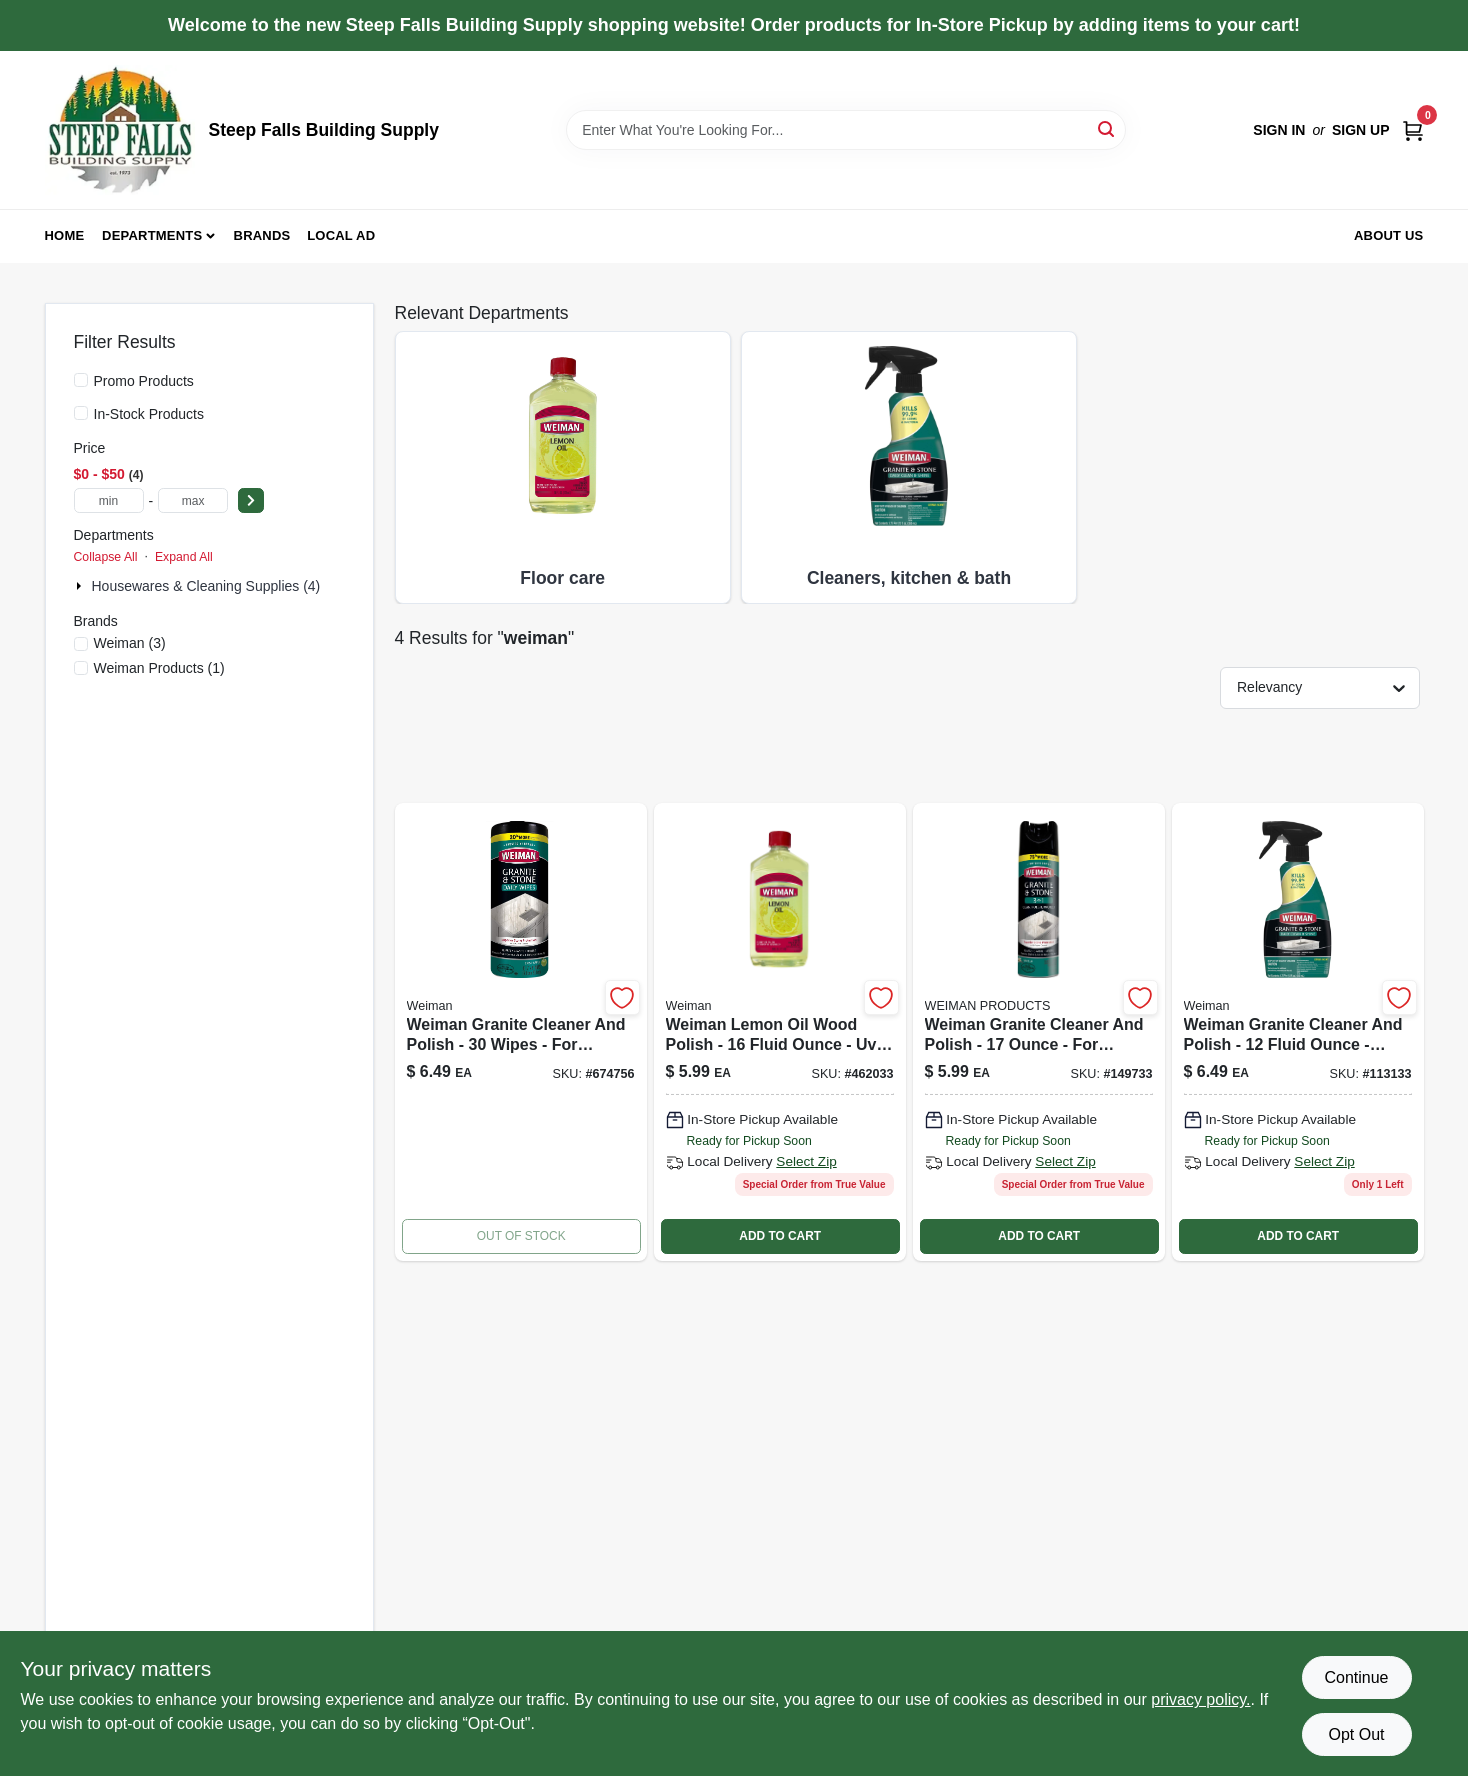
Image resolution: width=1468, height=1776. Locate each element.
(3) (130, 643)
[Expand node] (81, 586)
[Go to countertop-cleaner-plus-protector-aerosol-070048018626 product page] (1039, 1031)
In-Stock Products (149, 414)
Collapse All (106, 557)
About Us (1389, 235)
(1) (159, 668)
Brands (262, 235)
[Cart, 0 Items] (1413, 129)
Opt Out (1356, 1734)
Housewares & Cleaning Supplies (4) (206, 586)
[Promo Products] (81, 380)
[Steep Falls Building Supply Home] (120, 129)
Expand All (184, 557)
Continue (1356, 1677)
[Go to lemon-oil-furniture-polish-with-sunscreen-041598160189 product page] (780, 1031)
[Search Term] (846, 130)
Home (65, 235)
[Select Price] (251, 500)
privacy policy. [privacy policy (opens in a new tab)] (1200, 1699)
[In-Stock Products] (81, 413)
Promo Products (144, 381)
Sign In (1279, 130)
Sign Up (1361, 130)
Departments (152, 235)
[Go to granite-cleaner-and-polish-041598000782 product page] (1298, 1031)
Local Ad (341, 235)
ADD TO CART (780, 1236)
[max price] (193, 500)
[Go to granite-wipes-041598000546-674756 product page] (521, 1031)
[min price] (109, 500)
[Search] (1107, 128)
